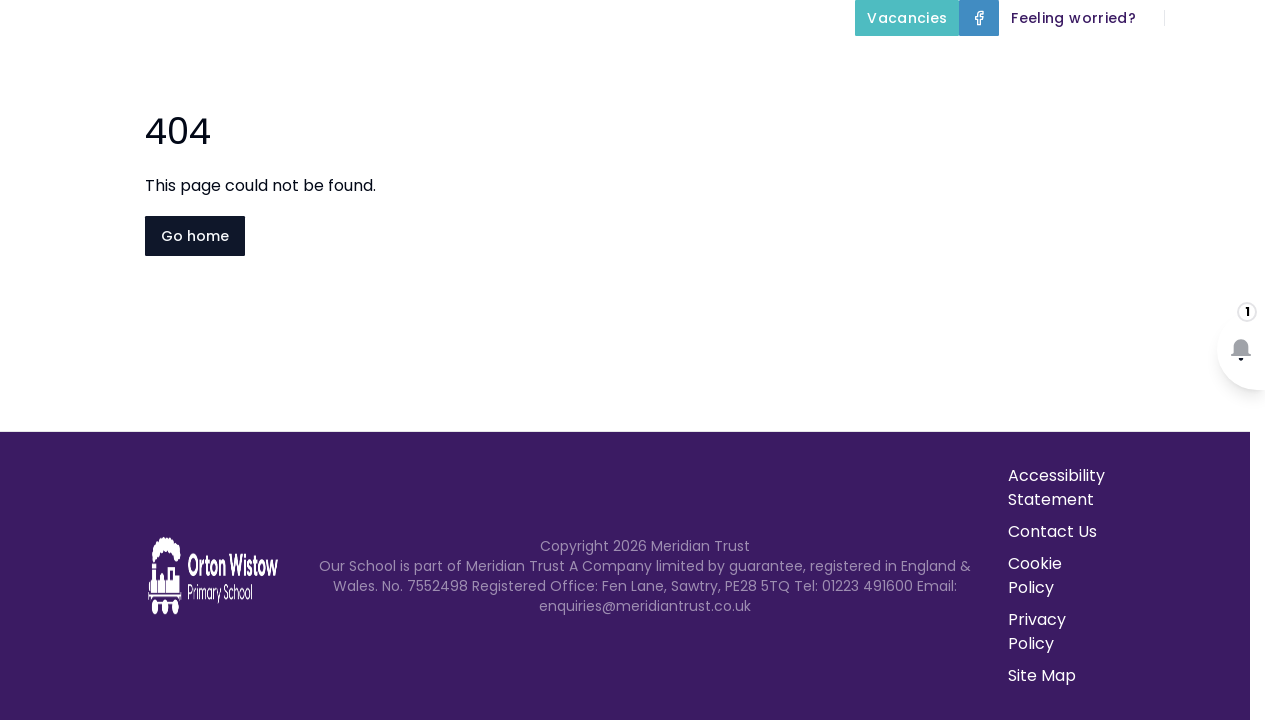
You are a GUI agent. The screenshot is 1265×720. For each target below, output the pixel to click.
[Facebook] (979, 18)
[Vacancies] (907, 18)
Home (481, 64)
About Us (595, 64)
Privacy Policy (1037, 631)
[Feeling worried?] (1073, 18)
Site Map (1042, 675)
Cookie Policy (1035, 575)
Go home (195, 236)
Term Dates (1078, 112)
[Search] (1191, 18)
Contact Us (1206, 112)
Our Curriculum (954, 64)
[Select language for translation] (1233, 18)
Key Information (763, 64)
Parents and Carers (1158, 64)
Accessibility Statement (1056, 487)
